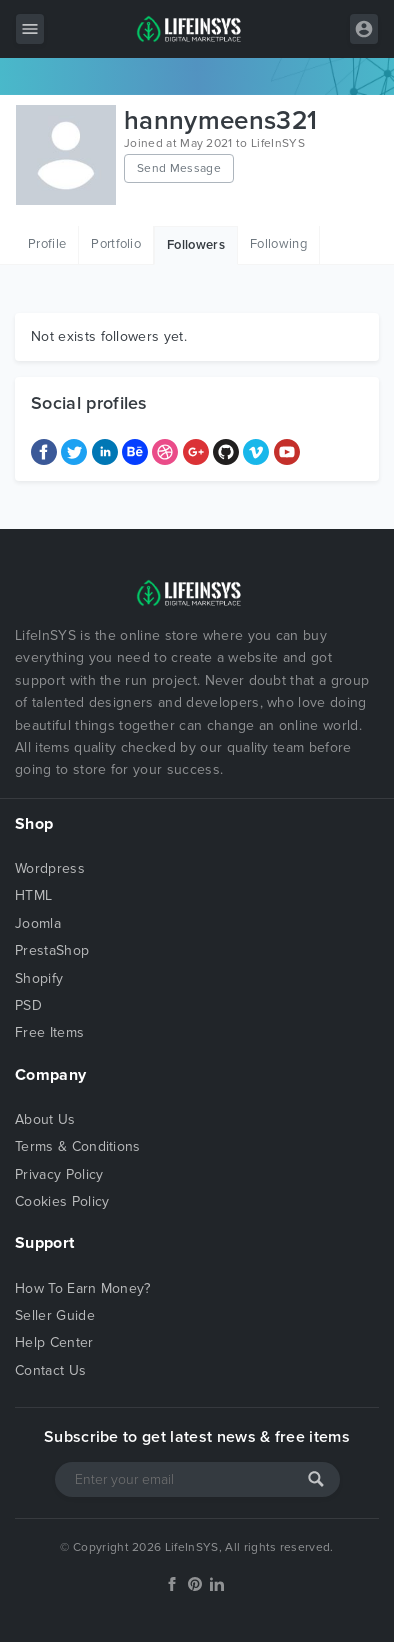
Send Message (179, 168)
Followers (196, 245)
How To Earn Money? (83, 1288)
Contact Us (50, 1370)
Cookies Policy (62, 1201)
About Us (45, 1119)
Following (278, 244)
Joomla (38, 923)
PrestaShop (52, 950)
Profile (47, 244)
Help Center (54, 1342)
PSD (28, 1005)
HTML (33, 895)
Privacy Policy (59, 1174)
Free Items (49, 1032)
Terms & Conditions (78, 1146)
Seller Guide (55, 1315)
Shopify (39, 978)
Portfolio (116, 244)
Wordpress (50, 868)
